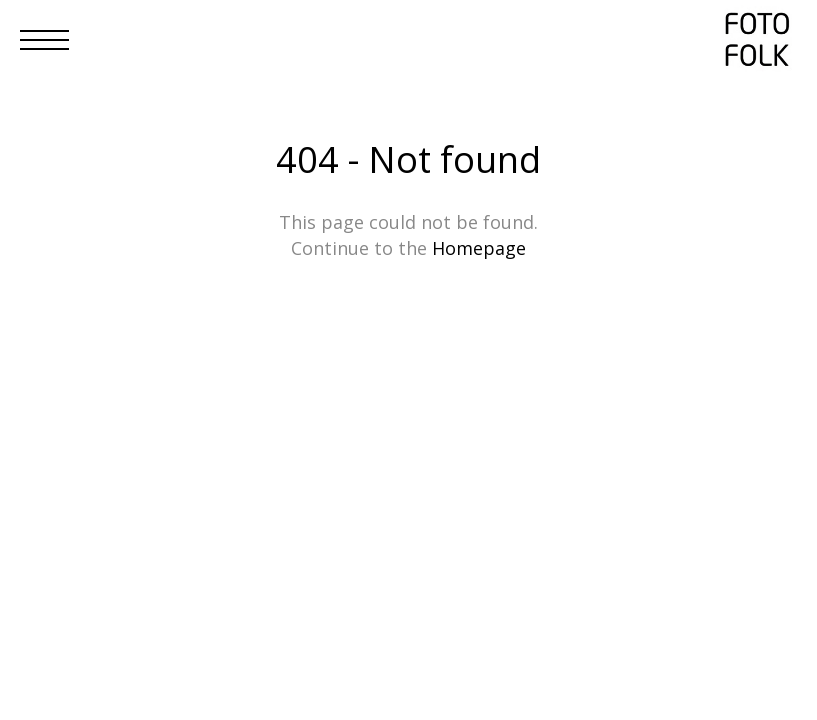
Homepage (479, 248)
